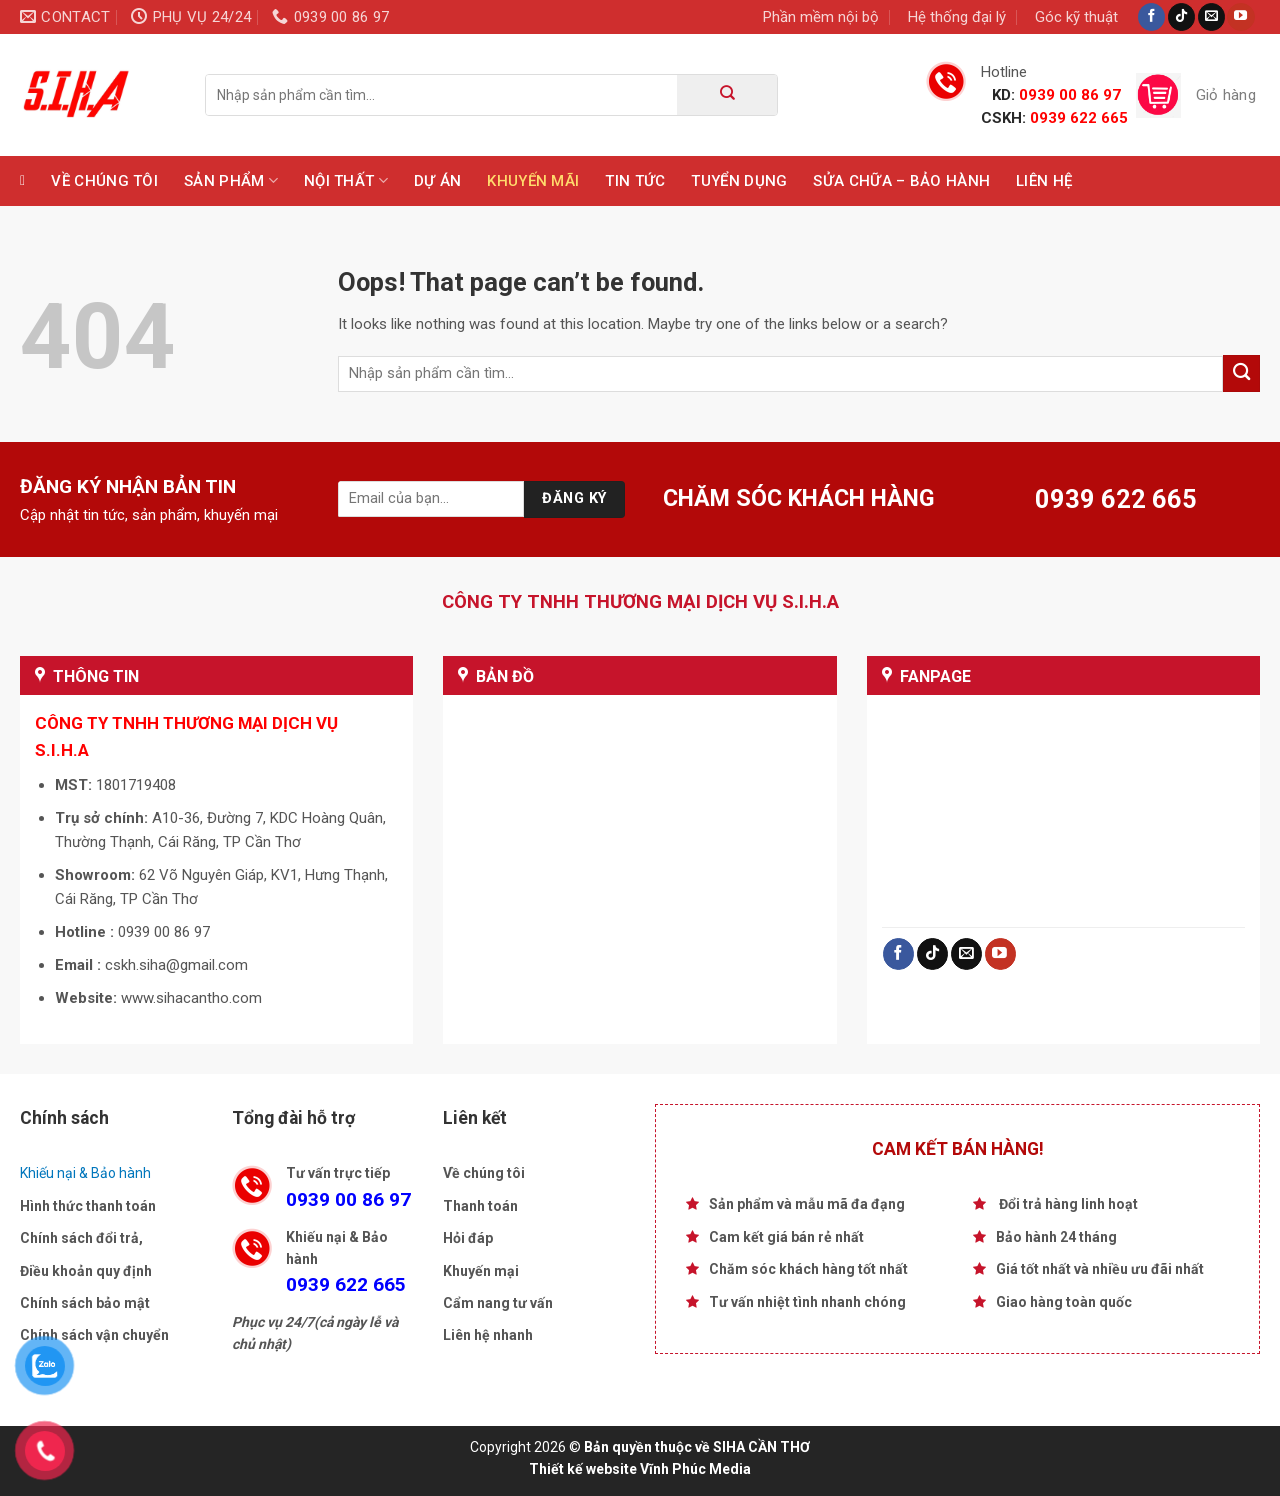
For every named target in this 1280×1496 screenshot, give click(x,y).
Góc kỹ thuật (1076, 17)
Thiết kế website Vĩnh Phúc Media (640, 1469)
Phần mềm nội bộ (821, 17)
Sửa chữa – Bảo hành (901, 181)
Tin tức (635, 181)
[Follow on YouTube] (1240, 17)
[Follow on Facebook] (1151, 17)
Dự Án (438, 181)
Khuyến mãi (533, 181)
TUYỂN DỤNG (739, 181)
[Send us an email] (1211, 17)
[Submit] (727, 95)
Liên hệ (1044, 181)
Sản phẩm (231, 180)
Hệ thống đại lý (957, 17)
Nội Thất (346, 180)
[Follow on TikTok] (1181, 17)
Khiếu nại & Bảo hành (85, 1173)
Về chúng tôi (104, 181)
